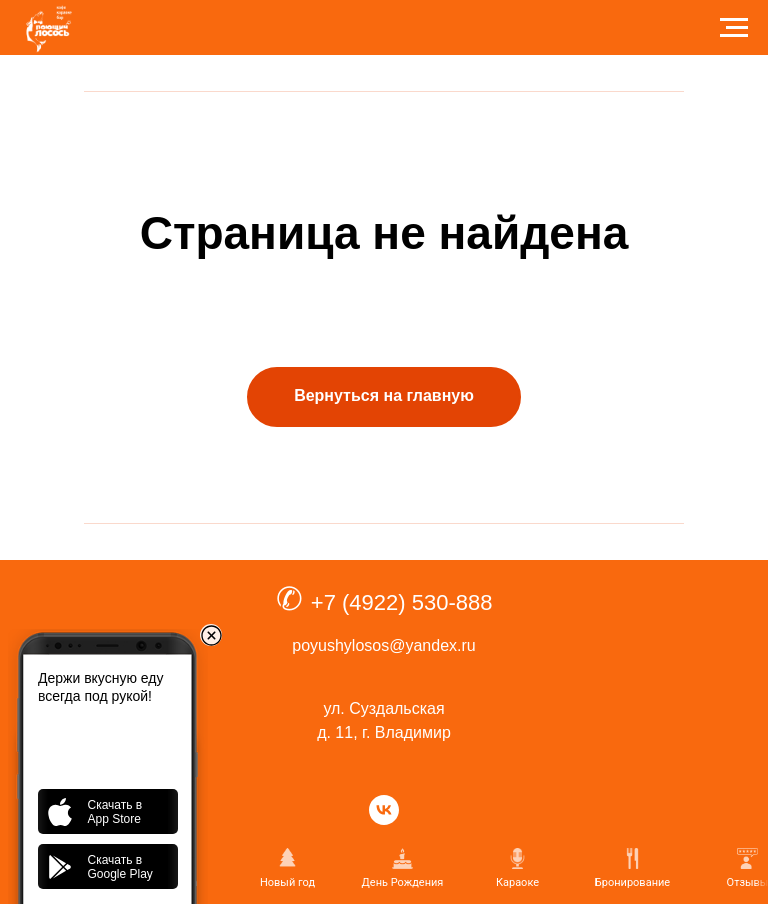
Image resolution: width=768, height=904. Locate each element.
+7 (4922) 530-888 (402, 602)
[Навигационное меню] (734, 28)
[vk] (384, 810)
